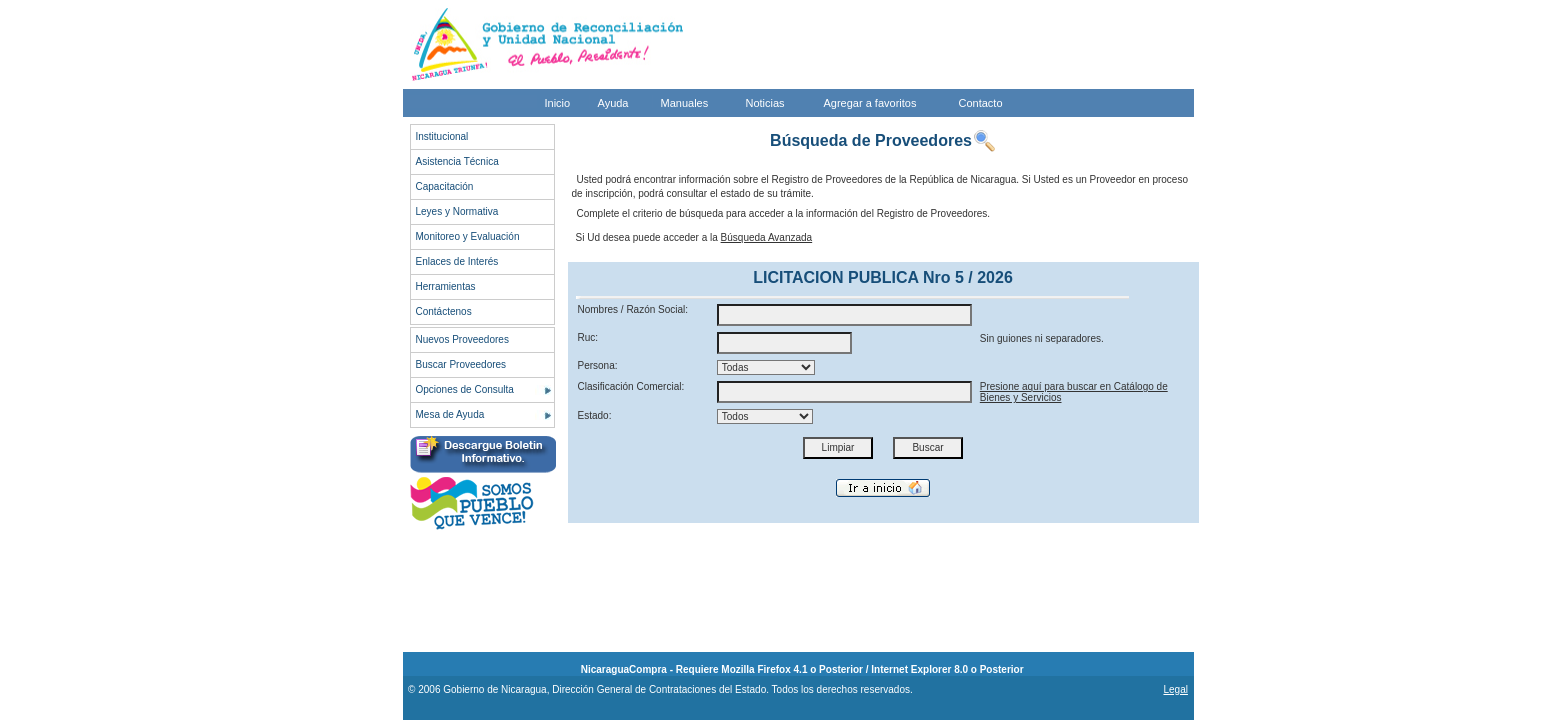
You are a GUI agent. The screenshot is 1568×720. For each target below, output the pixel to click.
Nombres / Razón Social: (633, 309)
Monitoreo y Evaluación (468, 236)
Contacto (981, 103)
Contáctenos (444, 311)
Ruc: (588, 337)
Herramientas (446, 286)
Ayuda (613, 103)
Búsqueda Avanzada (767, 237)
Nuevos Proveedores (462, 339)
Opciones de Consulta (465, 389)
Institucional (442, 136)
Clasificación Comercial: (631, 386)
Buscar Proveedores (461, 364)
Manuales (685, 103)
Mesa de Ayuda (450, 414)
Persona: (598, 365)
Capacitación (445, 186)
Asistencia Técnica (457, 161)
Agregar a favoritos (870, 103)
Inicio (558, 103)
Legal (1175, 689)
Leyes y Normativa (457, 211)
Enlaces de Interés (457, 261)
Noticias (765, 103)
